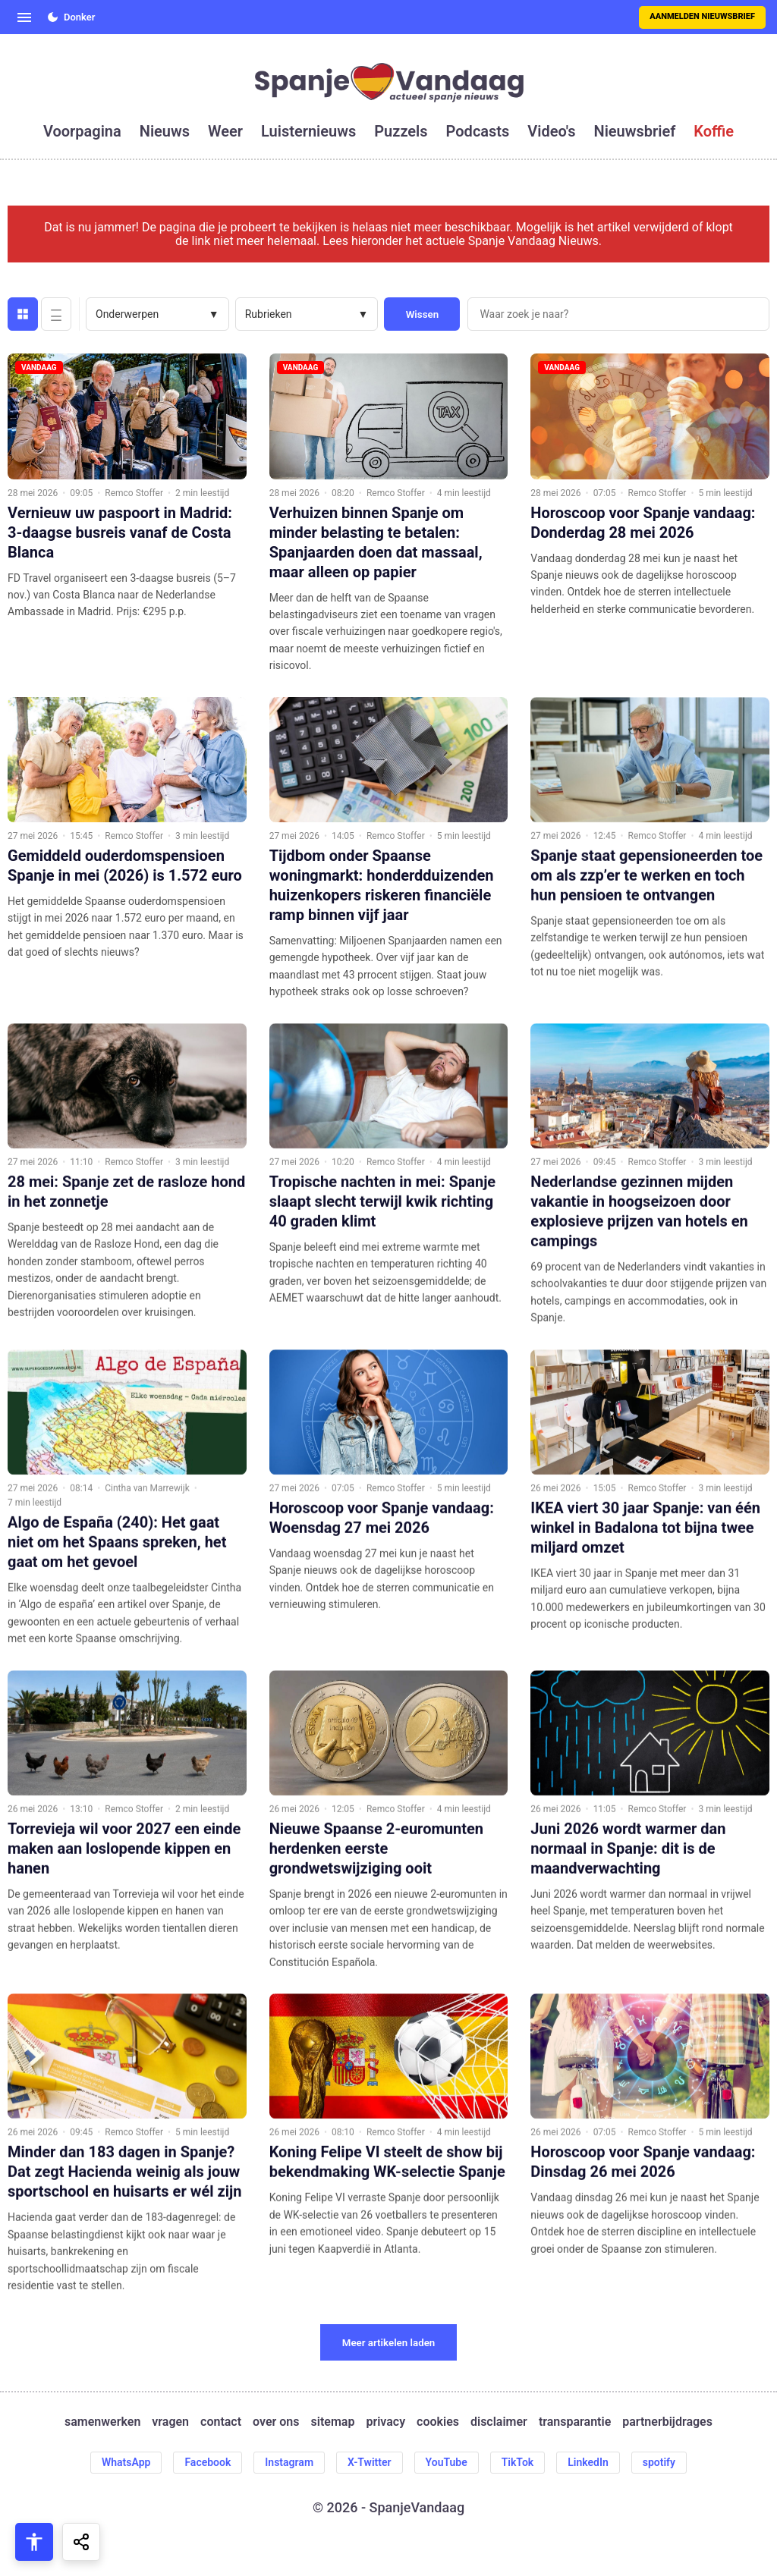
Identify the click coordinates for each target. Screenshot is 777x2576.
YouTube (446, 2462)
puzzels (400, 131)
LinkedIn (588, 2462)
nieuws (165, 131)
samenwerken (102, 2422)
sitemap (333, 2422)
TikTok (518, 2462)
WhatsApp (126, 2462)
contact (220, 2422)
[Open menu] (24, 17)
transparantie (575, 2422)
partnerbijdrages (667, 2422)
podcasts (478, 131)
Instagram (289, 2462)
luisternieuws (308, 131)
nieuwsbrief (635, 131)
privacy (385, 2422)
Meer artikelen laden (389, 2342)
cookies (438, 2422)
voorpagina (82, 131)
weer (225, 131)
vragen (170, 2422)
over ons (276, 2422)
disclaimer (498, 2422)
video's (551, 131)
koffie (714, 131)
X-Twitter (370, 2462)
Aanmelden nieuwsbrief (702, 16)
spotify (659, 2462)
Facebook (207, 2462)
